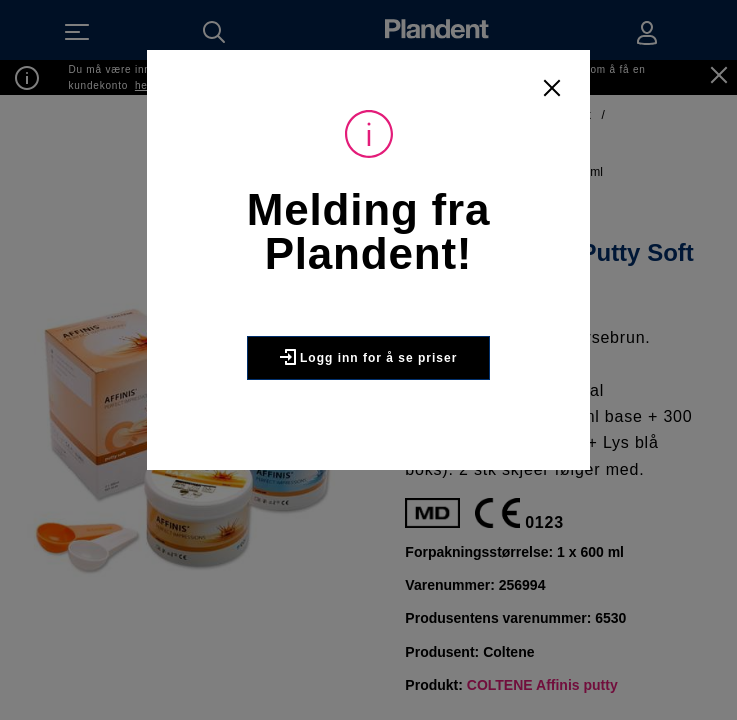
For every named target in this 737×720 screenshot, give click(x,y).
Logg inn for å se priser (369, 357)
